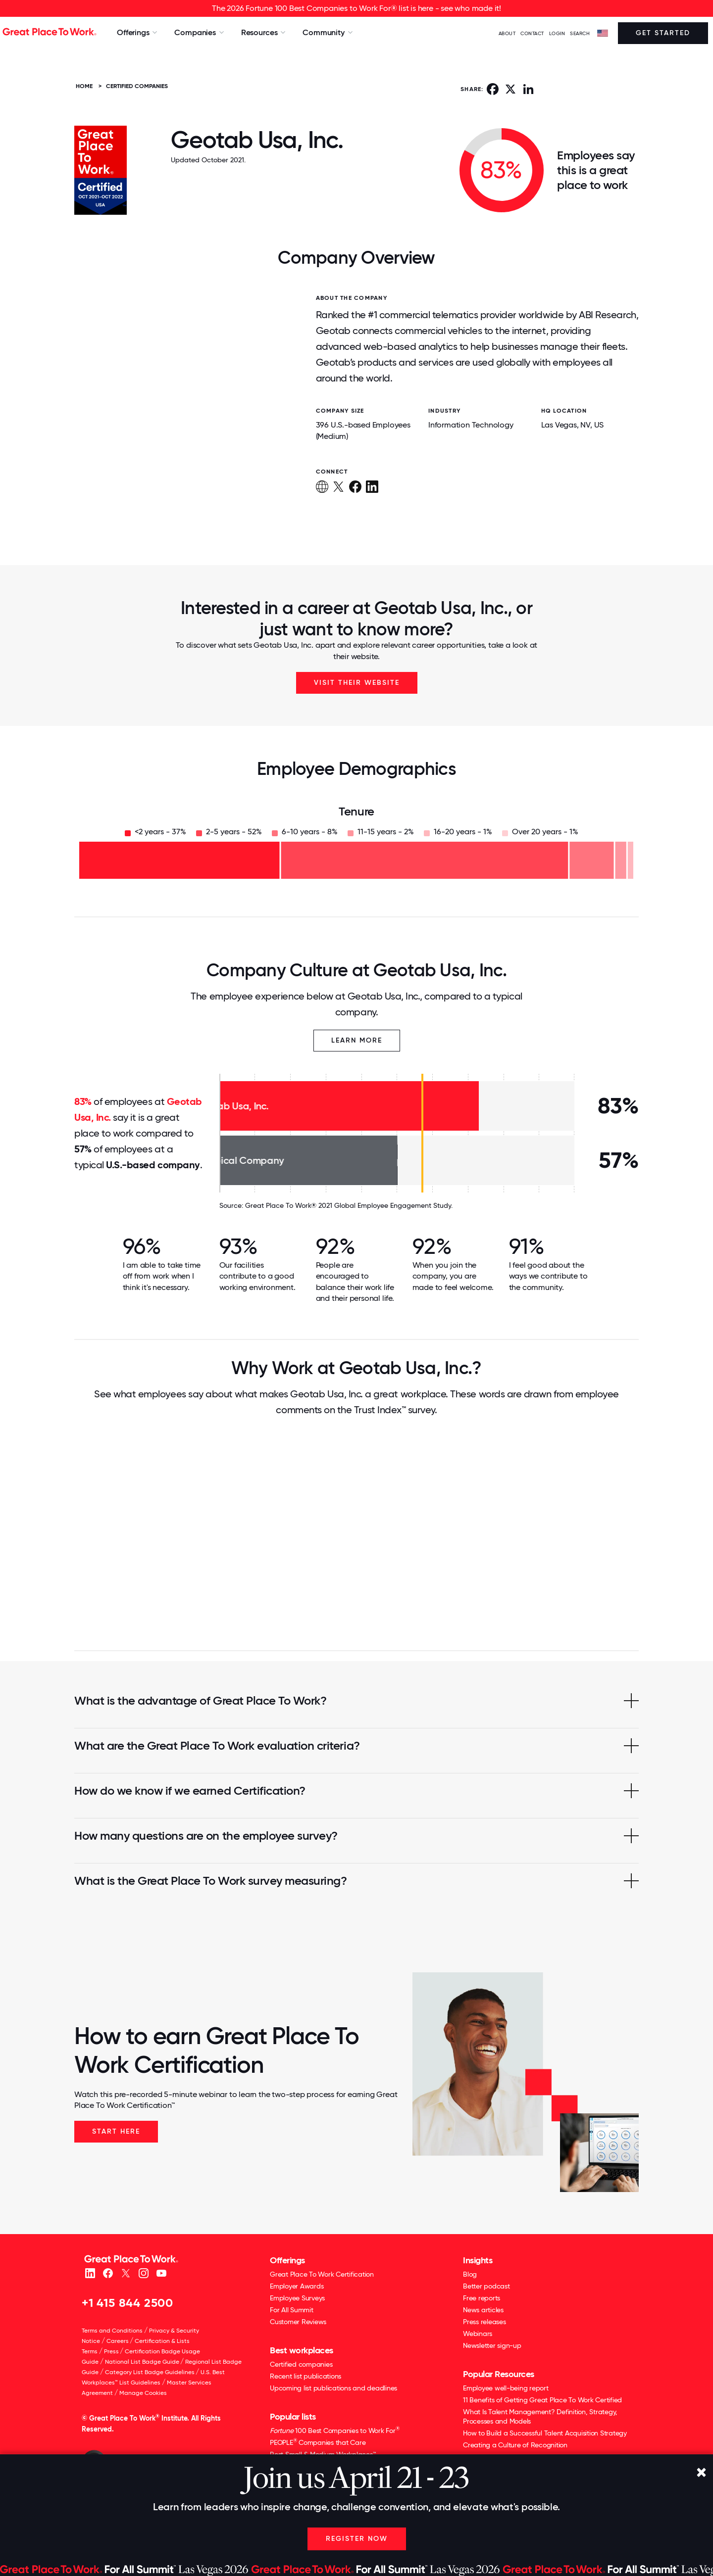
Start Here (116, 2131)
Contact (532, 33)
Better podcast (486, 2286)
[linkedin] (90, 2272)
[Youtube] (161, 2272)
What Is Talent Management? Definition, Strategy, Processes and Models (540, 2416)
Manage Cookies (143, 2392)
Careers (117, 2340)
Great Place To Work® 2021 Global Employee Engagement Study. (349, 1205)
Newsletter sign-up (492, 2345)
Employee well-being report (506, 2388)
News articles (483, 2310)
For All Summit (291, 2310)
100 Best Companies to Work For (334, 2430)
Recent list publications (305, 2376)
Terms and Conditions (112, 2330)
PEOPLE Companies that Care (317, 2442)
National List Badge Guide (142, 2361)
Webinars (477, 2333)
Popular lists (293, 2416)
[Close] (701, 2473)
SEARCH (580, 33)
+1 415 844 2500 (127, 2302)
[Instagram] (143, 2272)
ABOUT (507, 33)
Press (111, 2351)
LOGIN (557, 33)
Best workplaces (301, 2350)
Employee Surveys (297, 2298)
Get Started (663, 33)
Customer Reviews (298, 2322)
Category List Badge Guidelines (150, 2372)
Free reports (481, 2298)
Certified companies (301, 2364)
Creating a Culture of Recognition (515, 2445)
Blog (470, 2274)
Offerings (287, 2260)
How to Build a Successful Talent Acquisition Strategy (545, 2433)
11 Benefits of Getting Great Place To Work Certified (542, 2400)
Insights (477, 2260)
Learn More (356, 1040)
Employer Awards (296, 2286)
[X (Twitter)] (125, 2272)
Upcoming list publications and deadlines (333, 2388)
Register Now (357, 2538)
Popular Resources (498, 2374)
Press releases (484, 2322)
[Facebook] (107, 2272)
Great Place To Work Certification (322, 2274)
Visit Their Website (357, 682)
